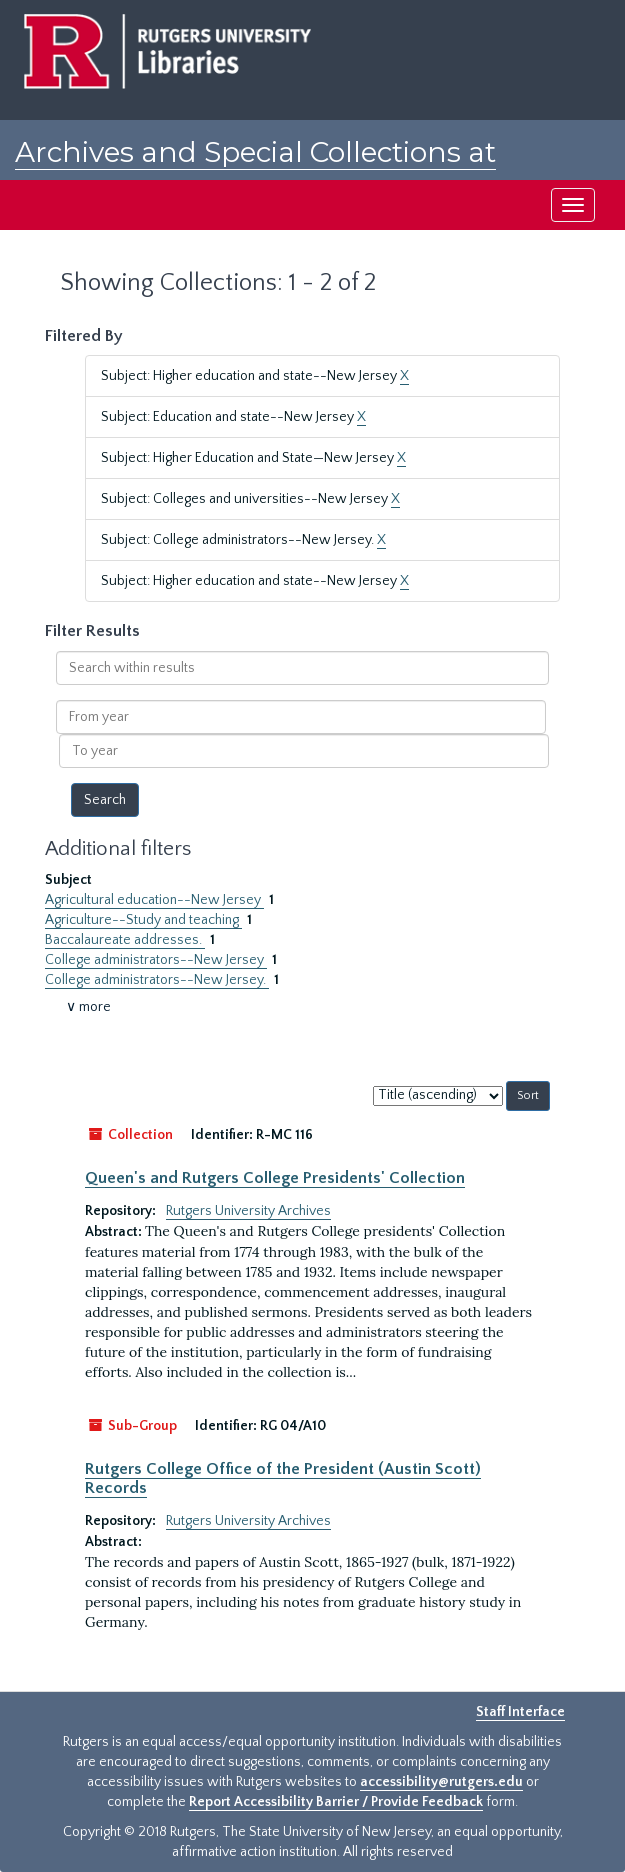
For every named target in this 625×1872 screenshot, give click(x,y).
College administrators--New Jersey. (157, 980)
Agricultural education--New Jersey (154, 900)
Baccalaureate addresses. (125, 940)
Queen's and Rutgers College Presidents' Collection (275, 1178)
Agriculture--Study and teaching (143, 920)
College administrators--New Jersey (156, 960)
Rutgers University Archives (248, 1211)
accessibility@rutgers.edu (441, 1782)
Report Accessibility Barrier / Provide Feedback (336, 1802)
